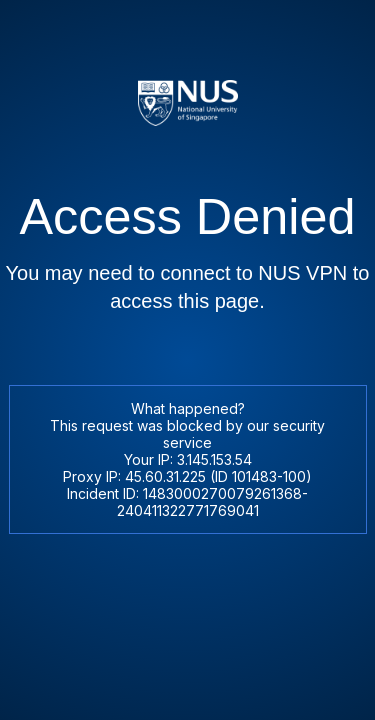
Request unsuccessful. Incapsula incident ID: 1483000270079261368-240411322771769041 (187, 360)
